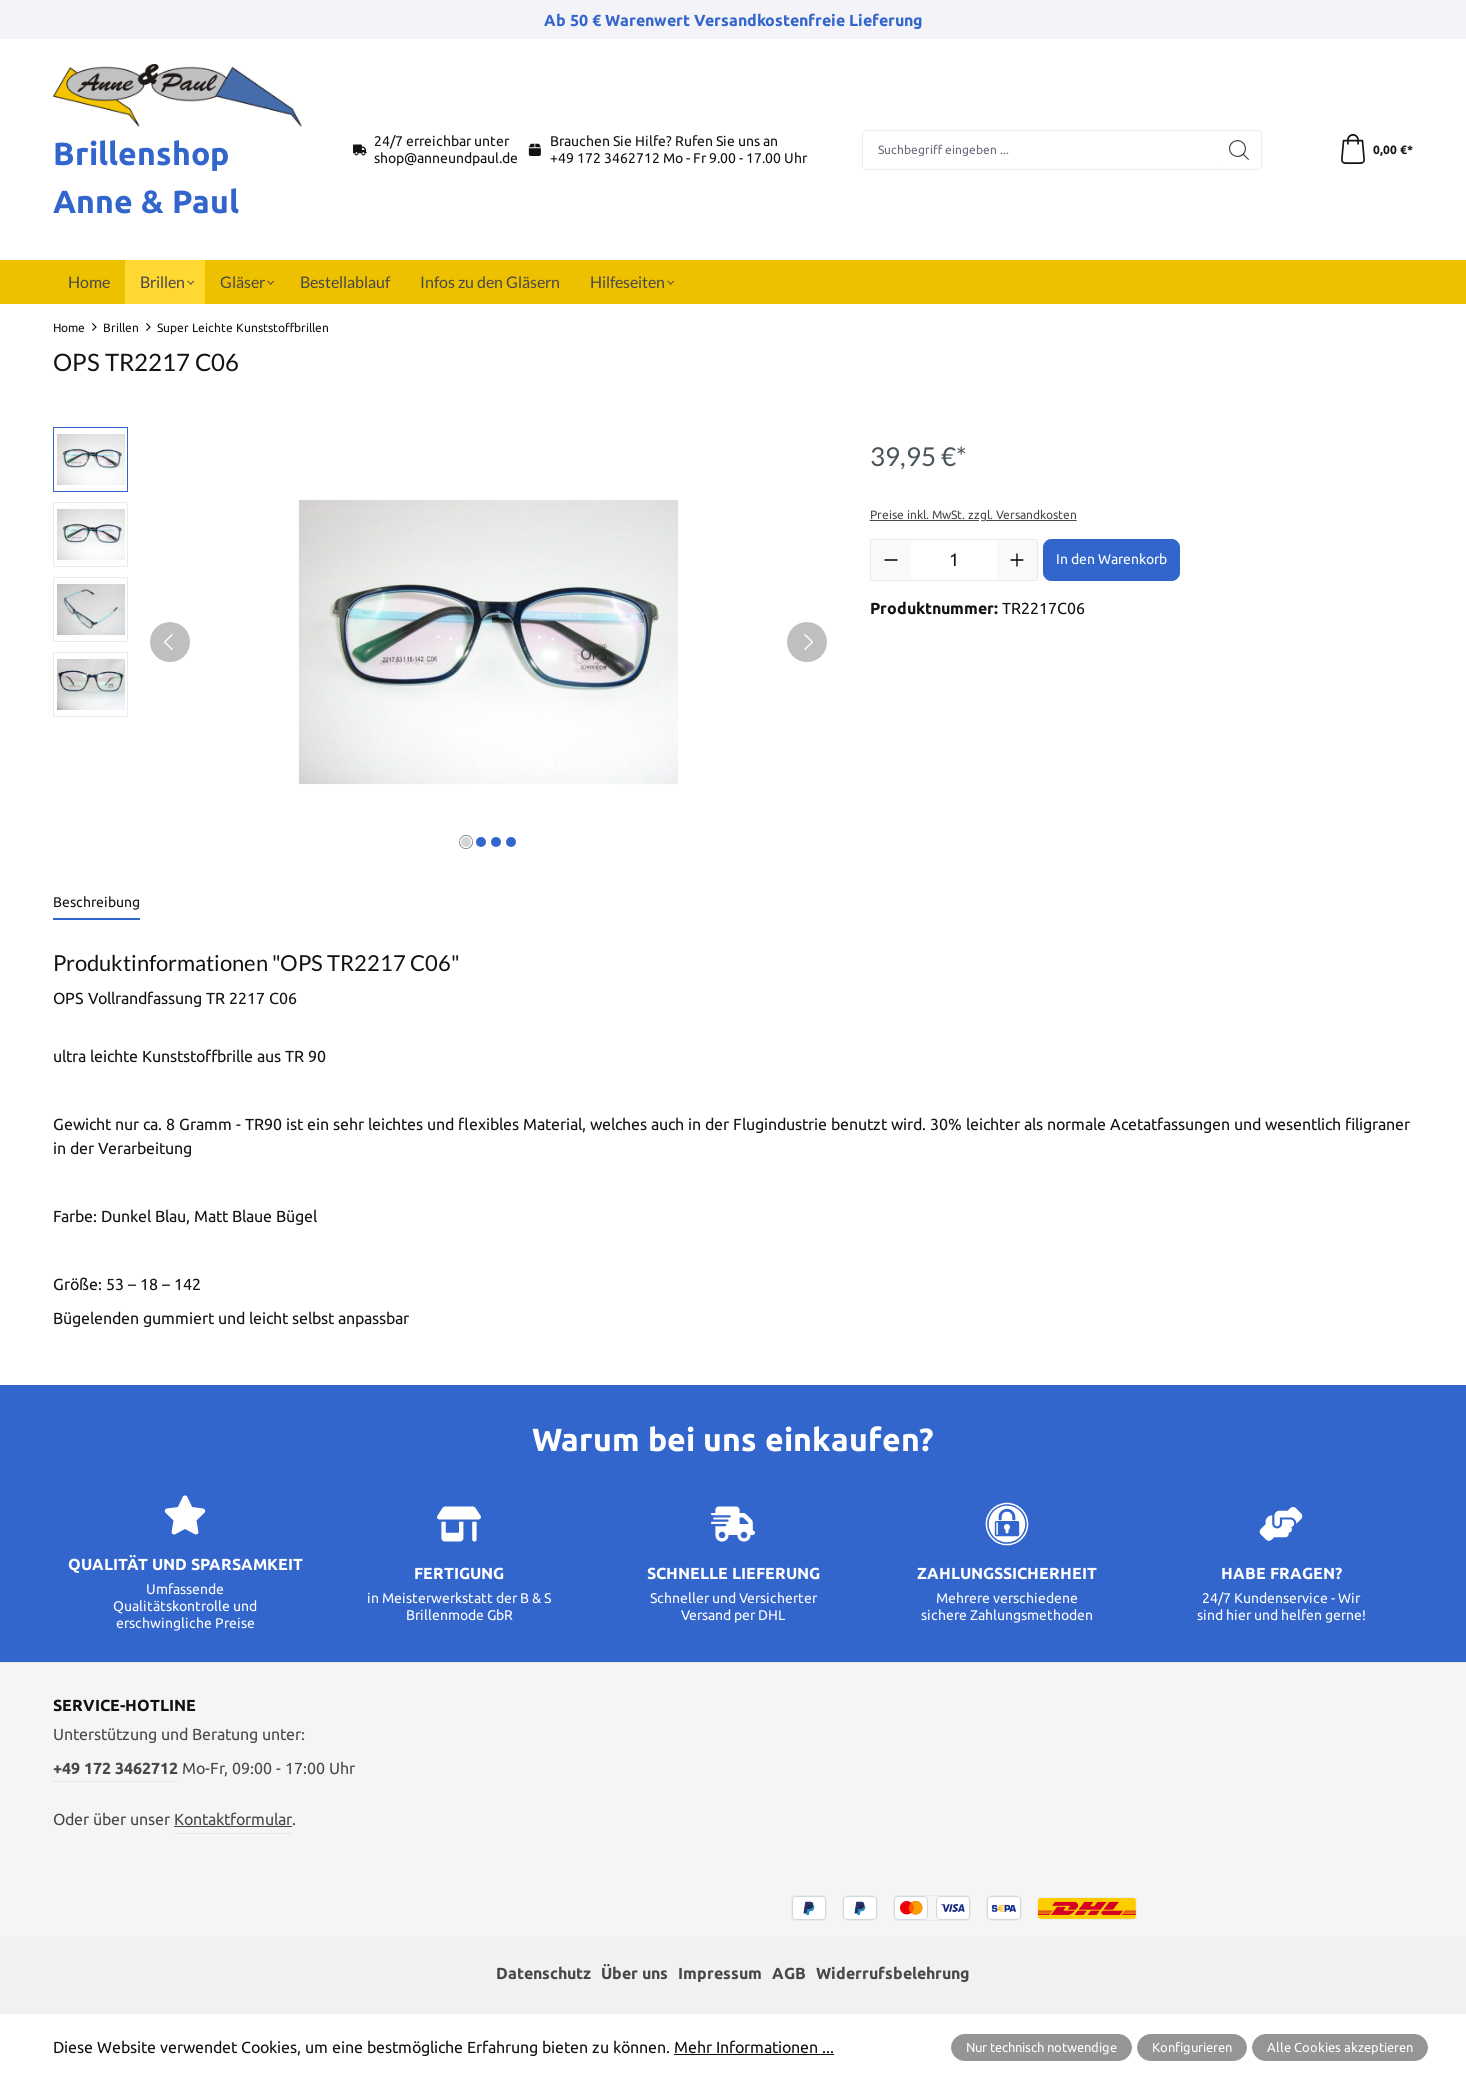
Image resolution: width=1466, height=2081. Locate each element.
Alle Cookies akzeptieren (1340, 2047)
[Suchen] (1239, 150)
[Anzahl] (954, 560)
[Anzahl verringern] (891, 560)
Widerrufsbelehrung (893, 1973)
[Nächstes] (807, 642)
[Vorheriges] (170, 642)
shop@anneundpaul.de (446, 158)
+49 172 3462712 (605, 158)
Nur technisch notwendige (1041, 2047)
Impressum (720, 1973)
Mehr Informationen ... (754, 2047)
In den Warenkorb (1111, 559)
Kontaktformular (233, 1819)
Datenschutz (543, 1973)
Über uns (634, 1973)
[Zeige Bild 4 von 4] (511, 842)
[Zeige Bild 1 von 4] (466, 842)
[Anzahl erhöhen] (1017, 560)
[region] (441, 642)
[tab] (96, 903)
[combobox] (1040, 150)
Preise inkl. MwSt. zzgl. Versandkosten (973, 514)
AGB (789, 1973)
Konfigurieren (1192, 2047)
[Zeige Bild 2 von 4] (481, 842)
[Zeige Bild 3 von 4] (496, 842)
